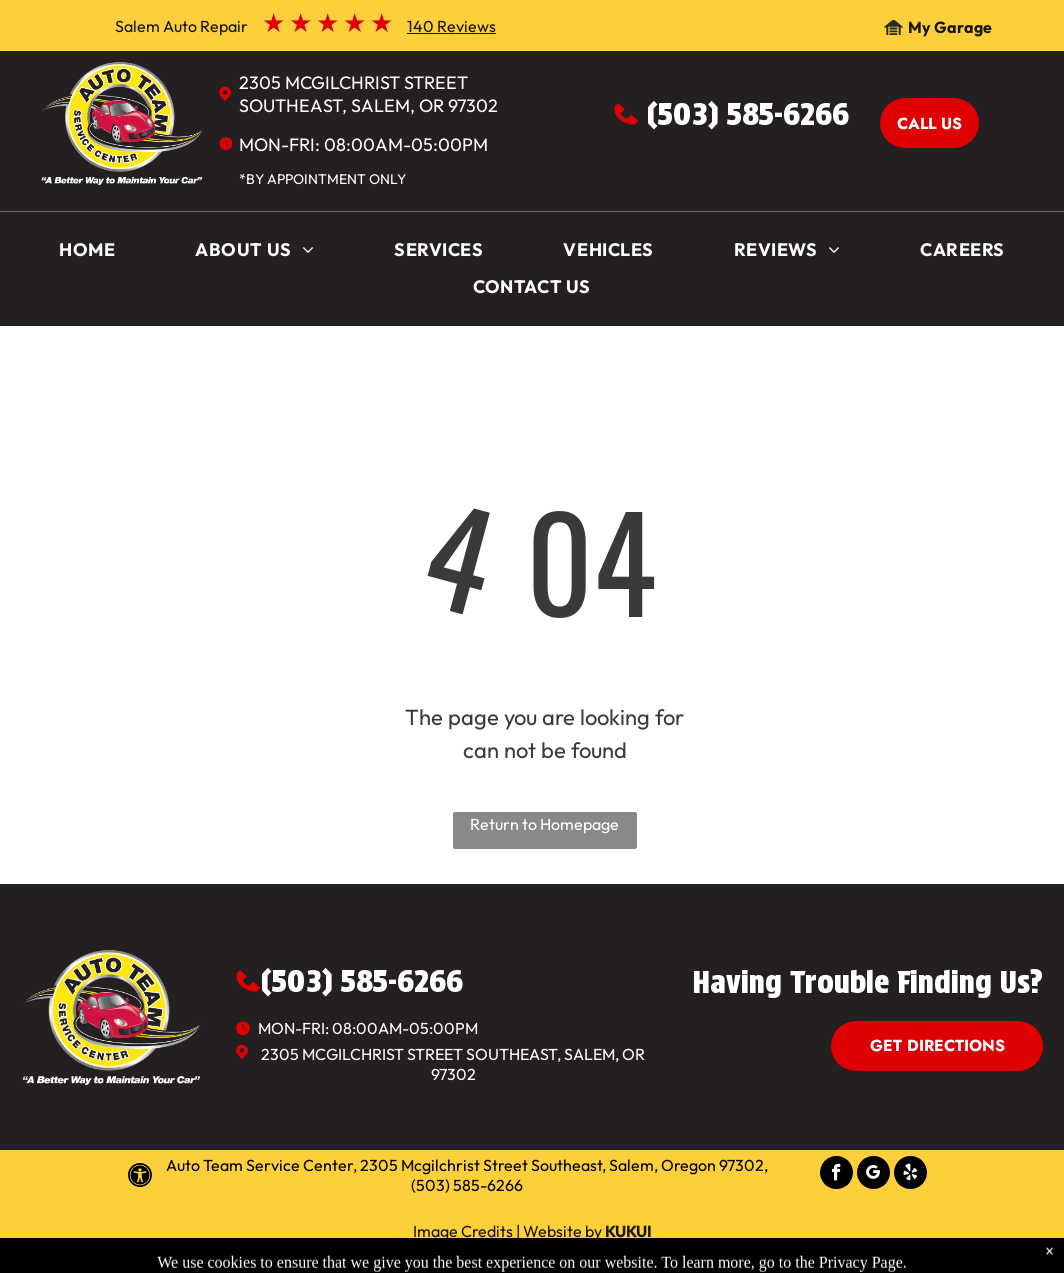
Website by (562, 1231)
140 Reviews (451, 26)
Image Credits (463, 1231)
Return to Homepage (544, 824)
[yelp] (910, 1175)
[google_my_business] (873, 1175)
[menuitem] (87, 254)
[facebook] (836, 1175)
